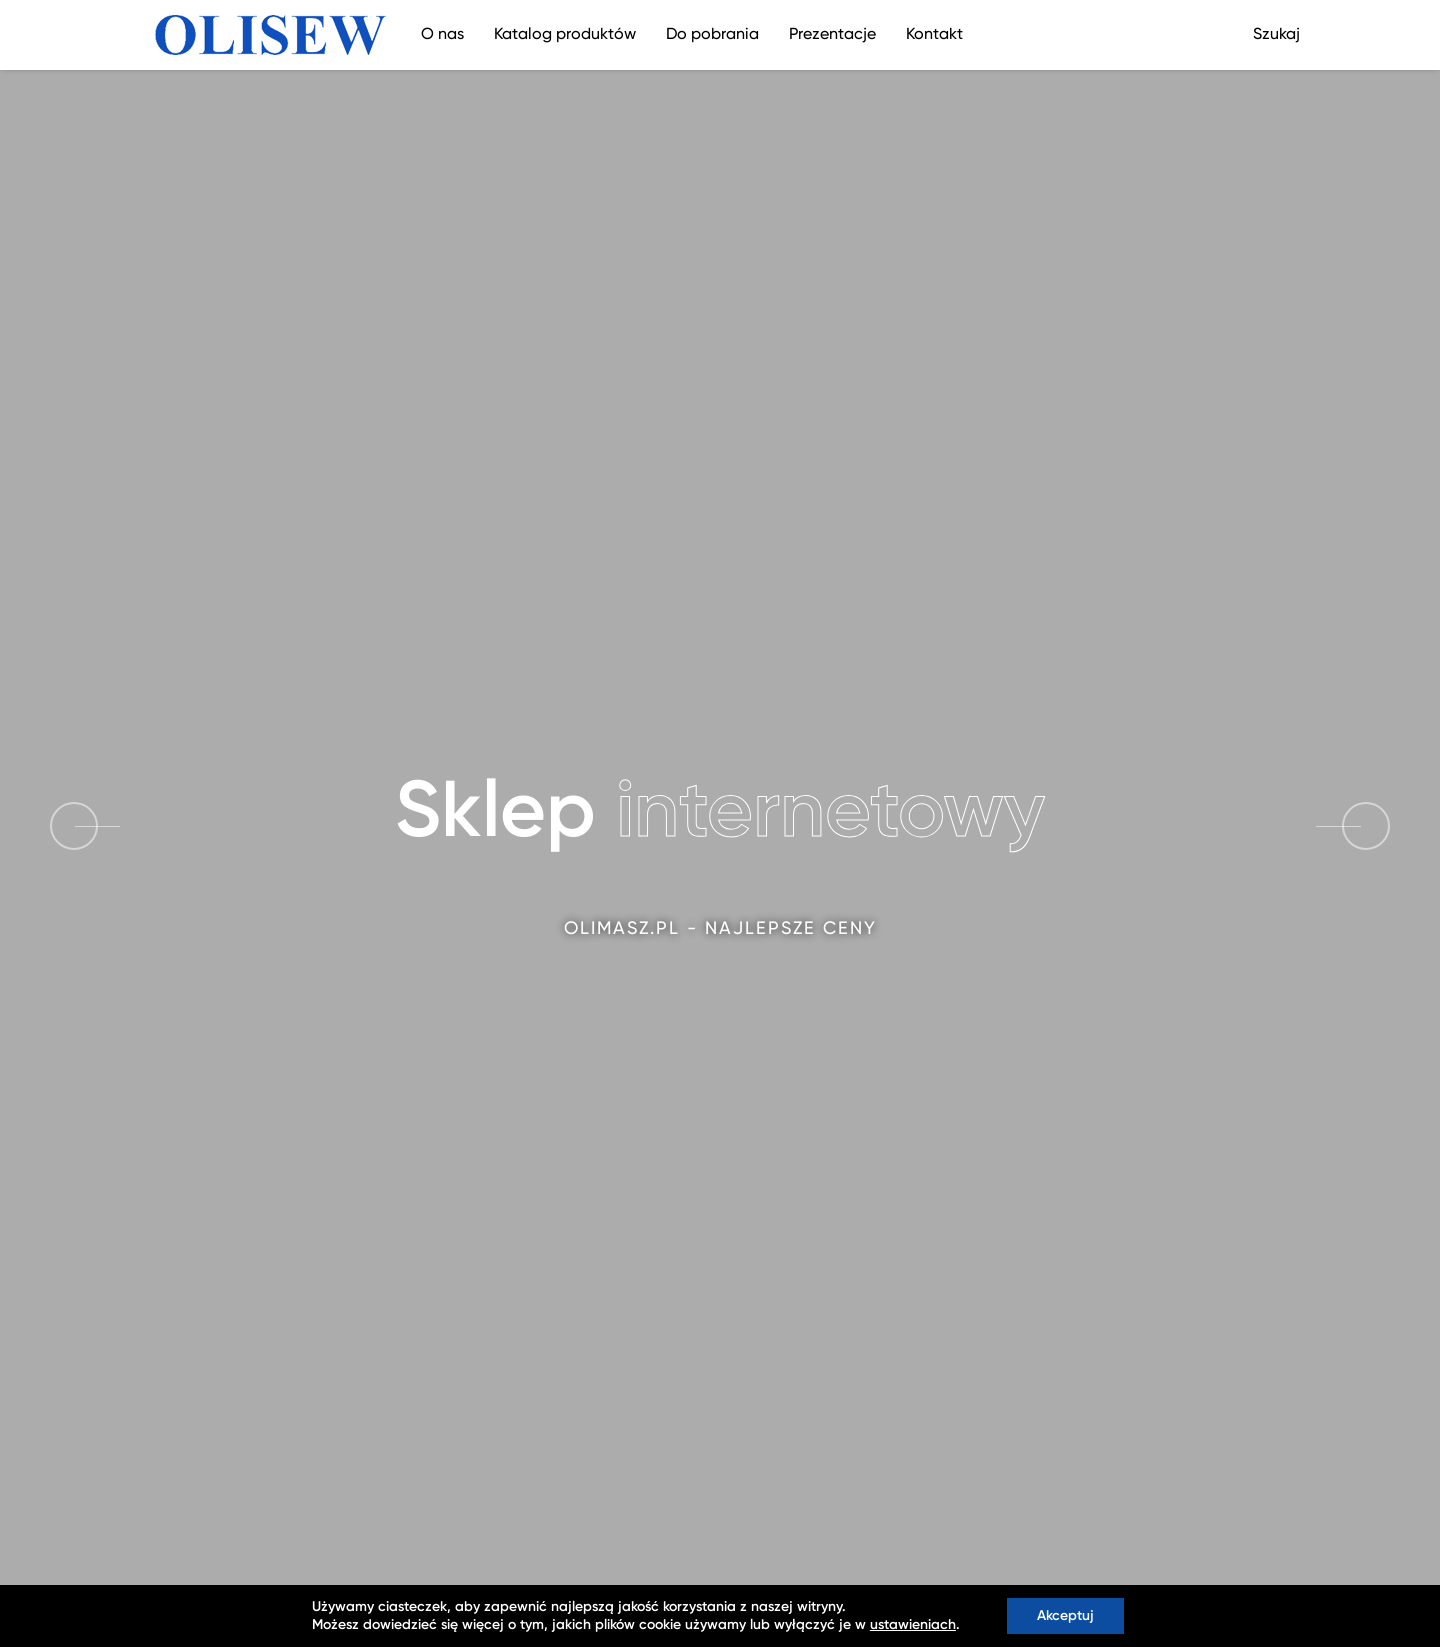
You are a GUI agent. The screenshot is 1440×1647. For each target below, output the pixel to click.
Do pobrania (712, 35)
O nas (442, 35)
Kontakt (934, 35)
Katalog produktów (565, 35)
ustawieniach (913, 1625)
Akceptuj (1065, 1616)
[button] (1366, 826)
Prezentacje (832, 35)
